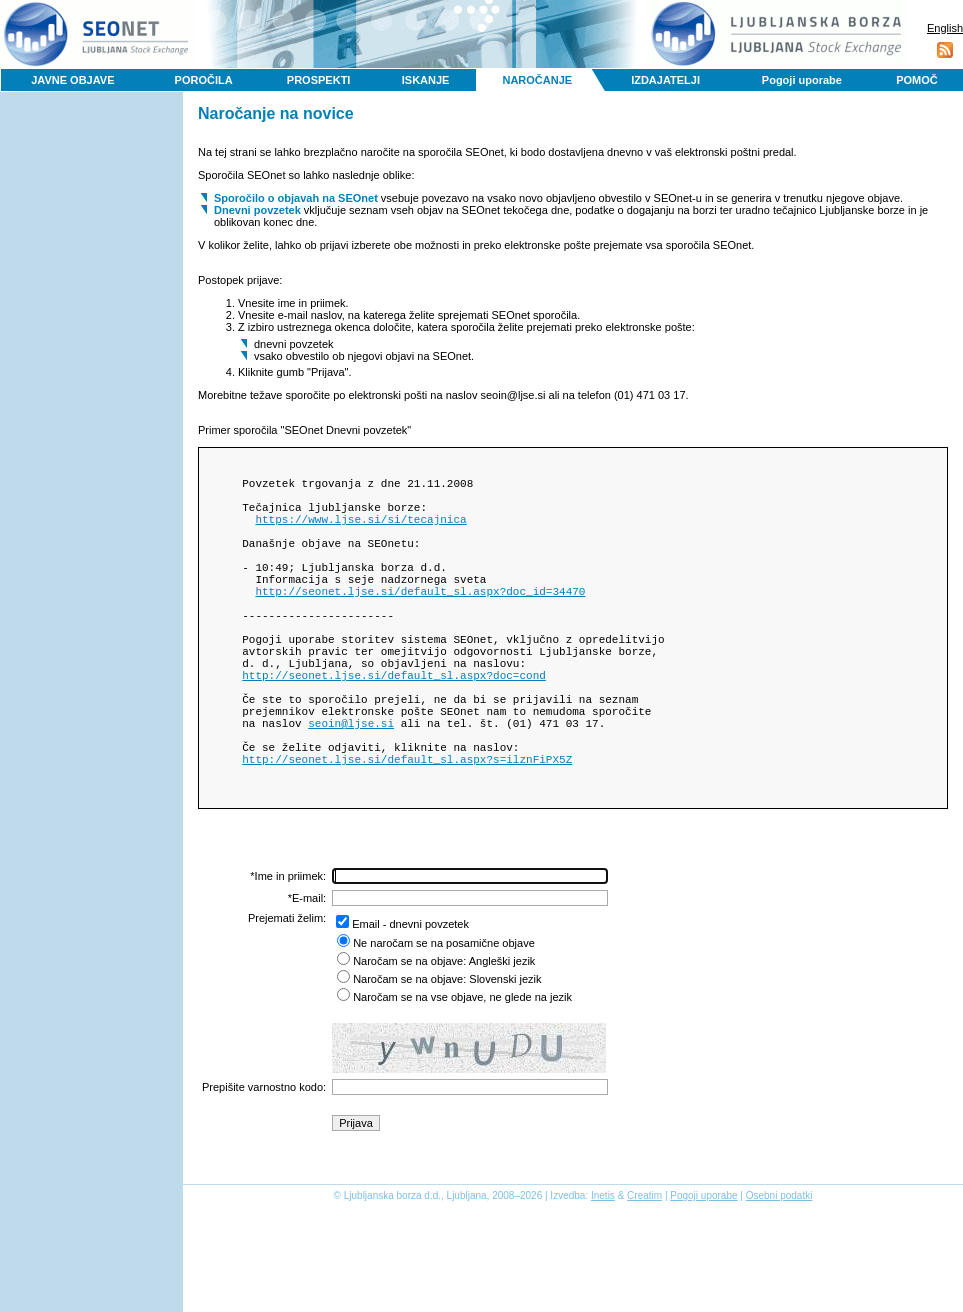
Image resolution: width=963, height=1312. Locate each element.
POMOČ (917, 80)
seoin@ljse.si (351, 785)
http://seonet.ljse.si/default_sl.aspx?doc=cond (394, 725)
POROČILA (204, 80)
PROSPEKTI (319, 80)
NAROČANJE (537, 80)
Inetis (603, 1270)
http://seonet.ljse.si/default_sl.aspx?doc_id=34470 (420, 620)
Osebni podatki (779, 1270)
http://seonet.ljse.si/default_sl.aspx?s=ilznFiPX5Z (407, 830)
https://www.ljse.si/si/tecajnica (360, 530)
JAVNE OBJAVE (72, 80)
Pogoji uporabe (802, 80)
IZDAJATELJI (665, 80)
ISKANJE (426, 80)
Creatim (644, 1270)
